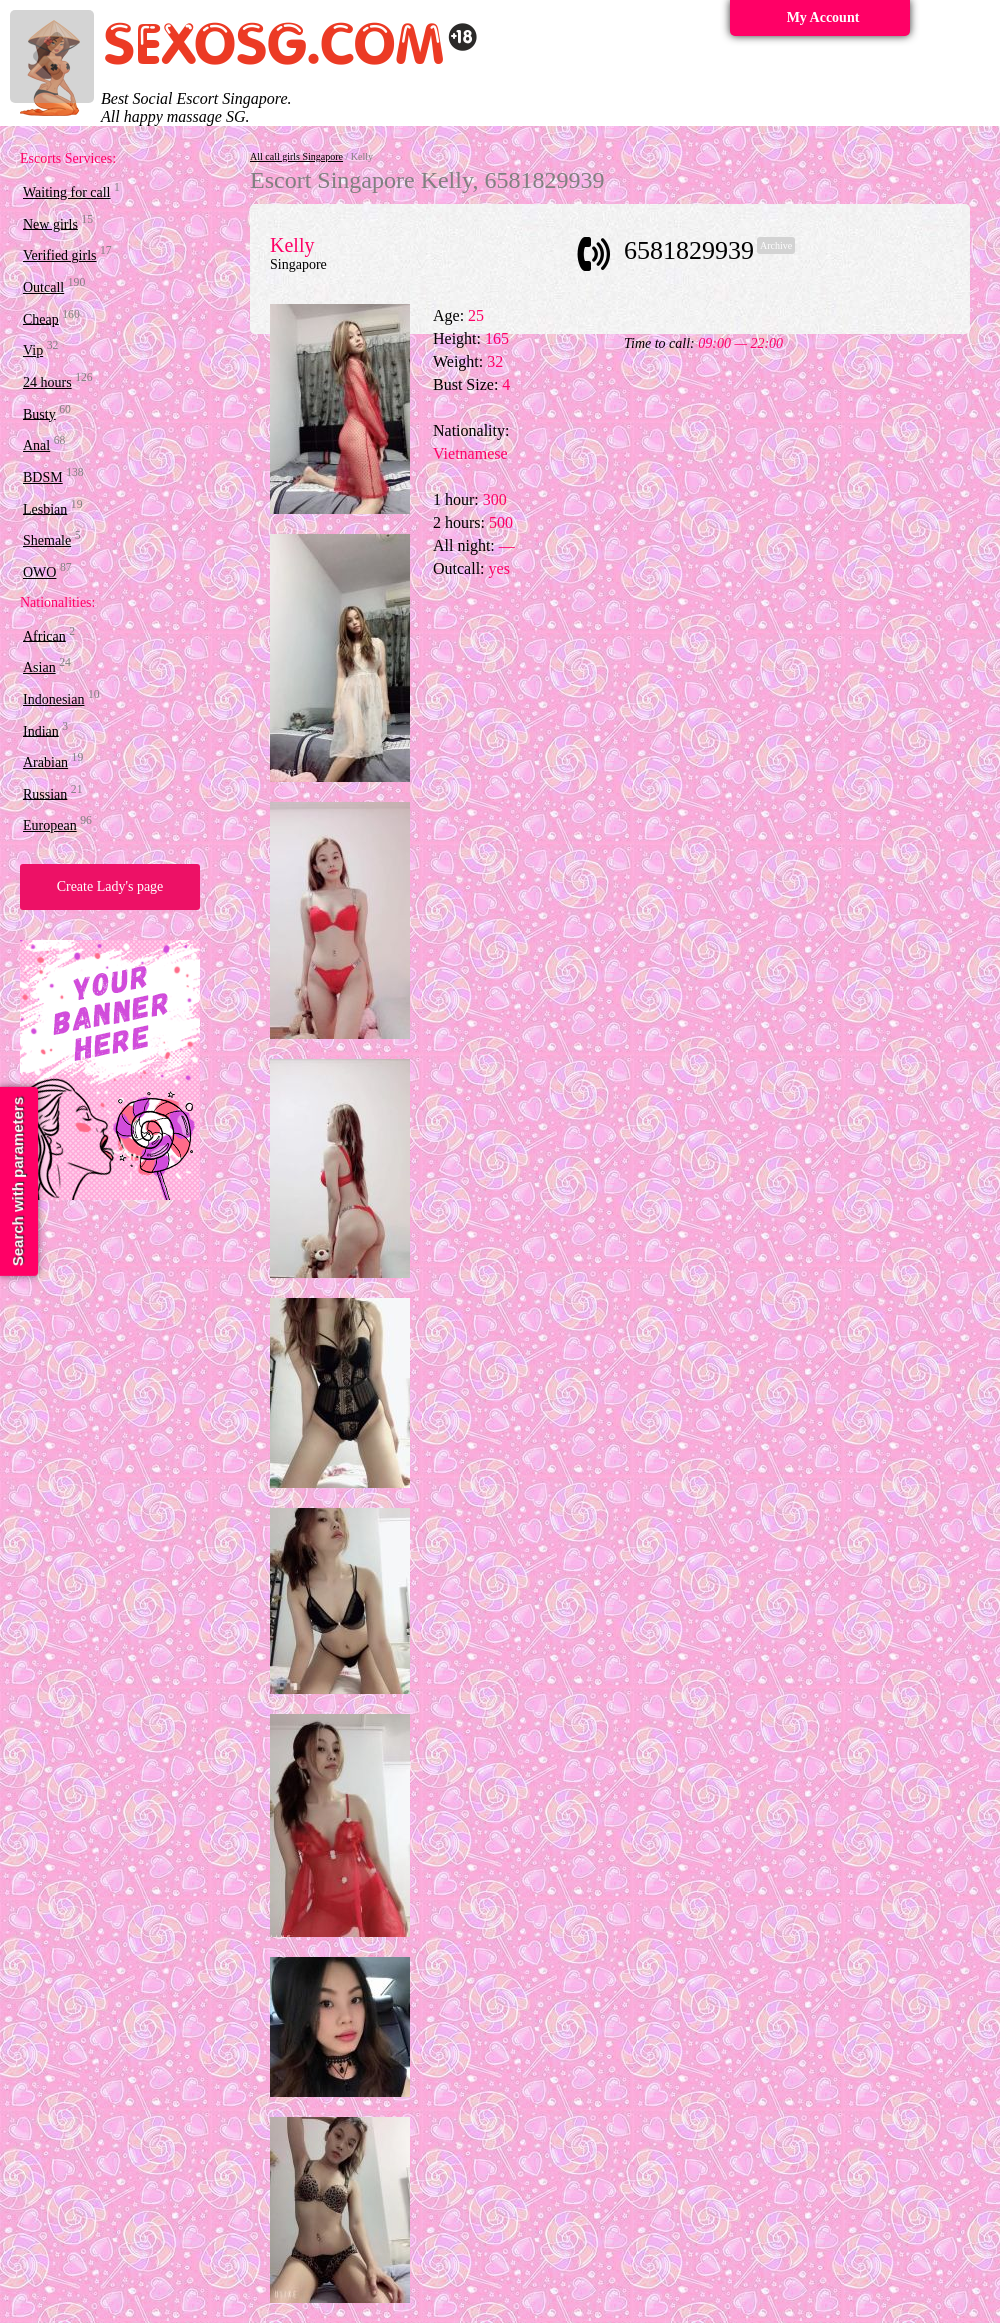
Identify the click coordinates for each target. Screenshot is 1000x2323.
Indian (41, 730)
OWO (39, 572)
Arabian (45, 762)
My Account (823, 17)
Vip (33, 350)
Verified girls (59, 255)
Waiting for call (67, 192)
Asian (39, 667)
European (50, 825)
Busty (39, 413)
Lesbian (45, 508)
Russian (45, 793)
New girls (50, 223)
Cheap (41, 318)
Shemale (47, 540)
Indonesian (53, 699)
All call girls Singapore (296, 156)
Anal (36, 445)
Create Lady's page (110, 886)
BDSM (43, 477)
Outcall (43, 287)
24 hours (47, 382)
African (44, 635)
